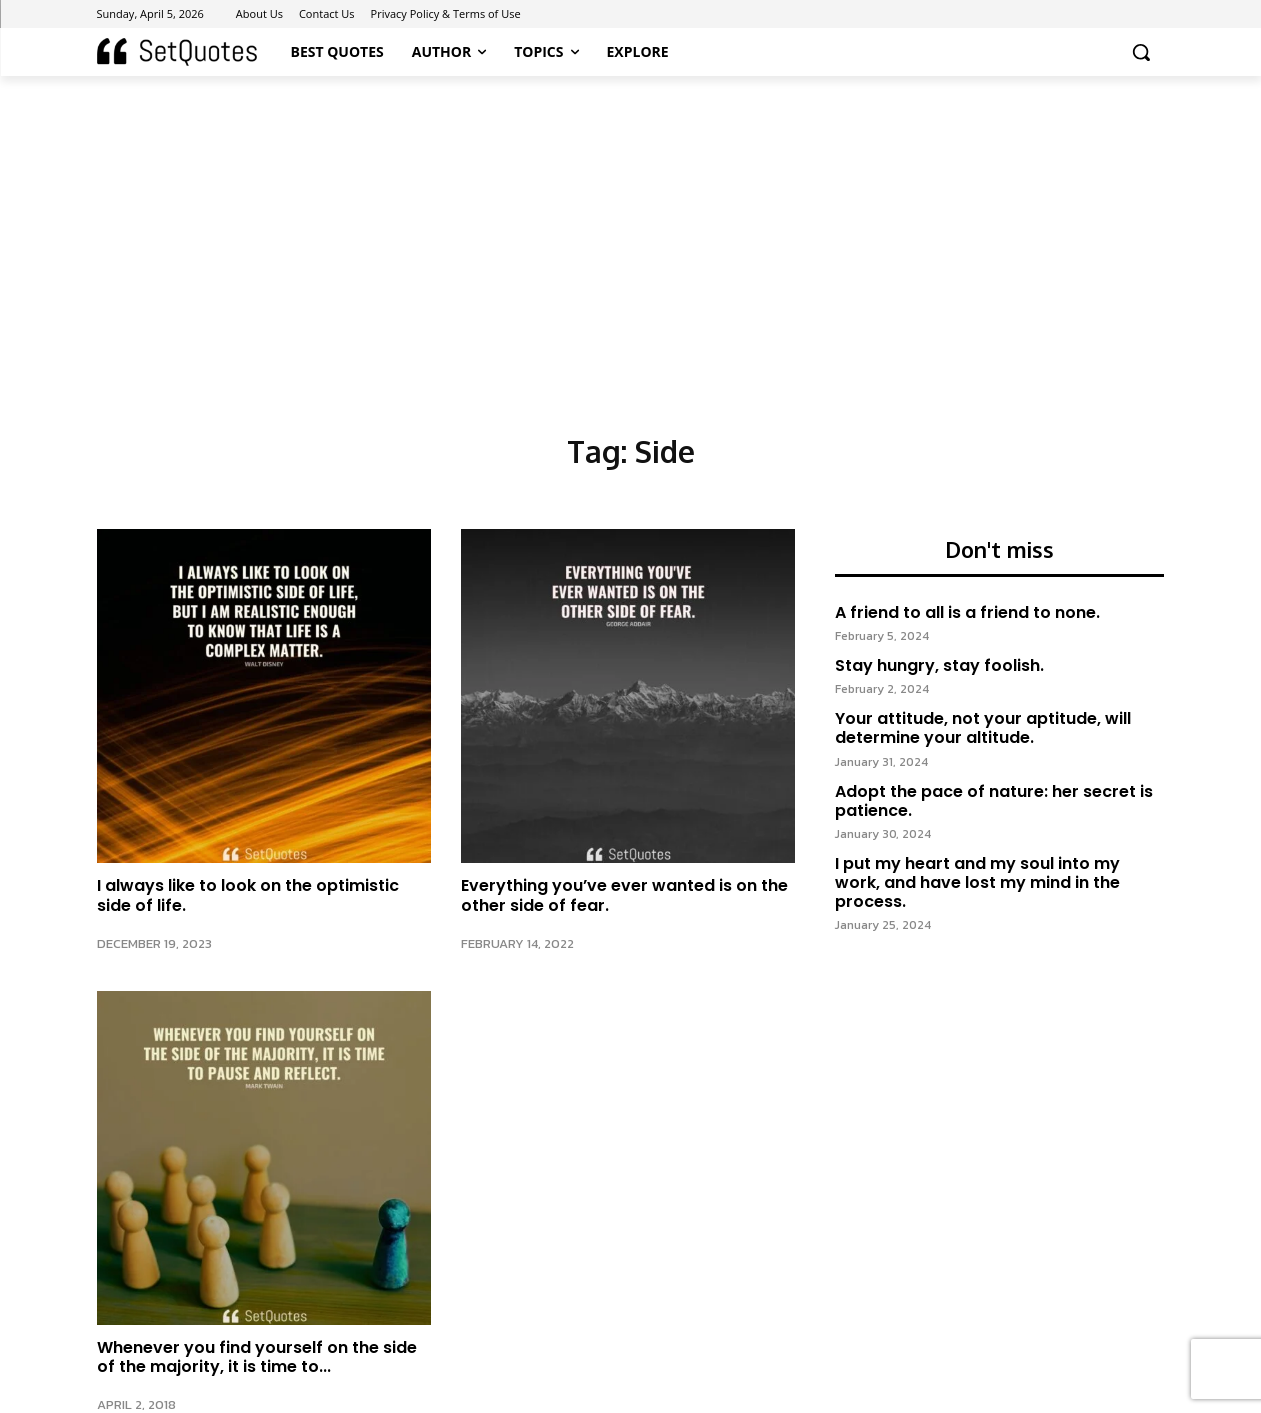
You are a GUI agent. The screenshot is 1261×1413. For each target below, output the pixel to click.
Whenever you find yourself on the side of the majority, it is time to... (257, 1357)
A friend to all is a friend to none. (967, 614)
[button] (1141, 52)
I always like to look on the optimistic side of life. (248, 895)
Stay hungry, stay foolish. (939, 667)
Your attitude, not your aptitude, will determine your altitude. (983, 730)
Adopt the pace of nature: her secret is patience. (994, 803)
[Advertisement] (631, 226)
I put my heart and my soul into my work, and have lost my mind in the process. (977, 884)
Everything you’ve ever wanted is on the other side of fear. (624, 895)
